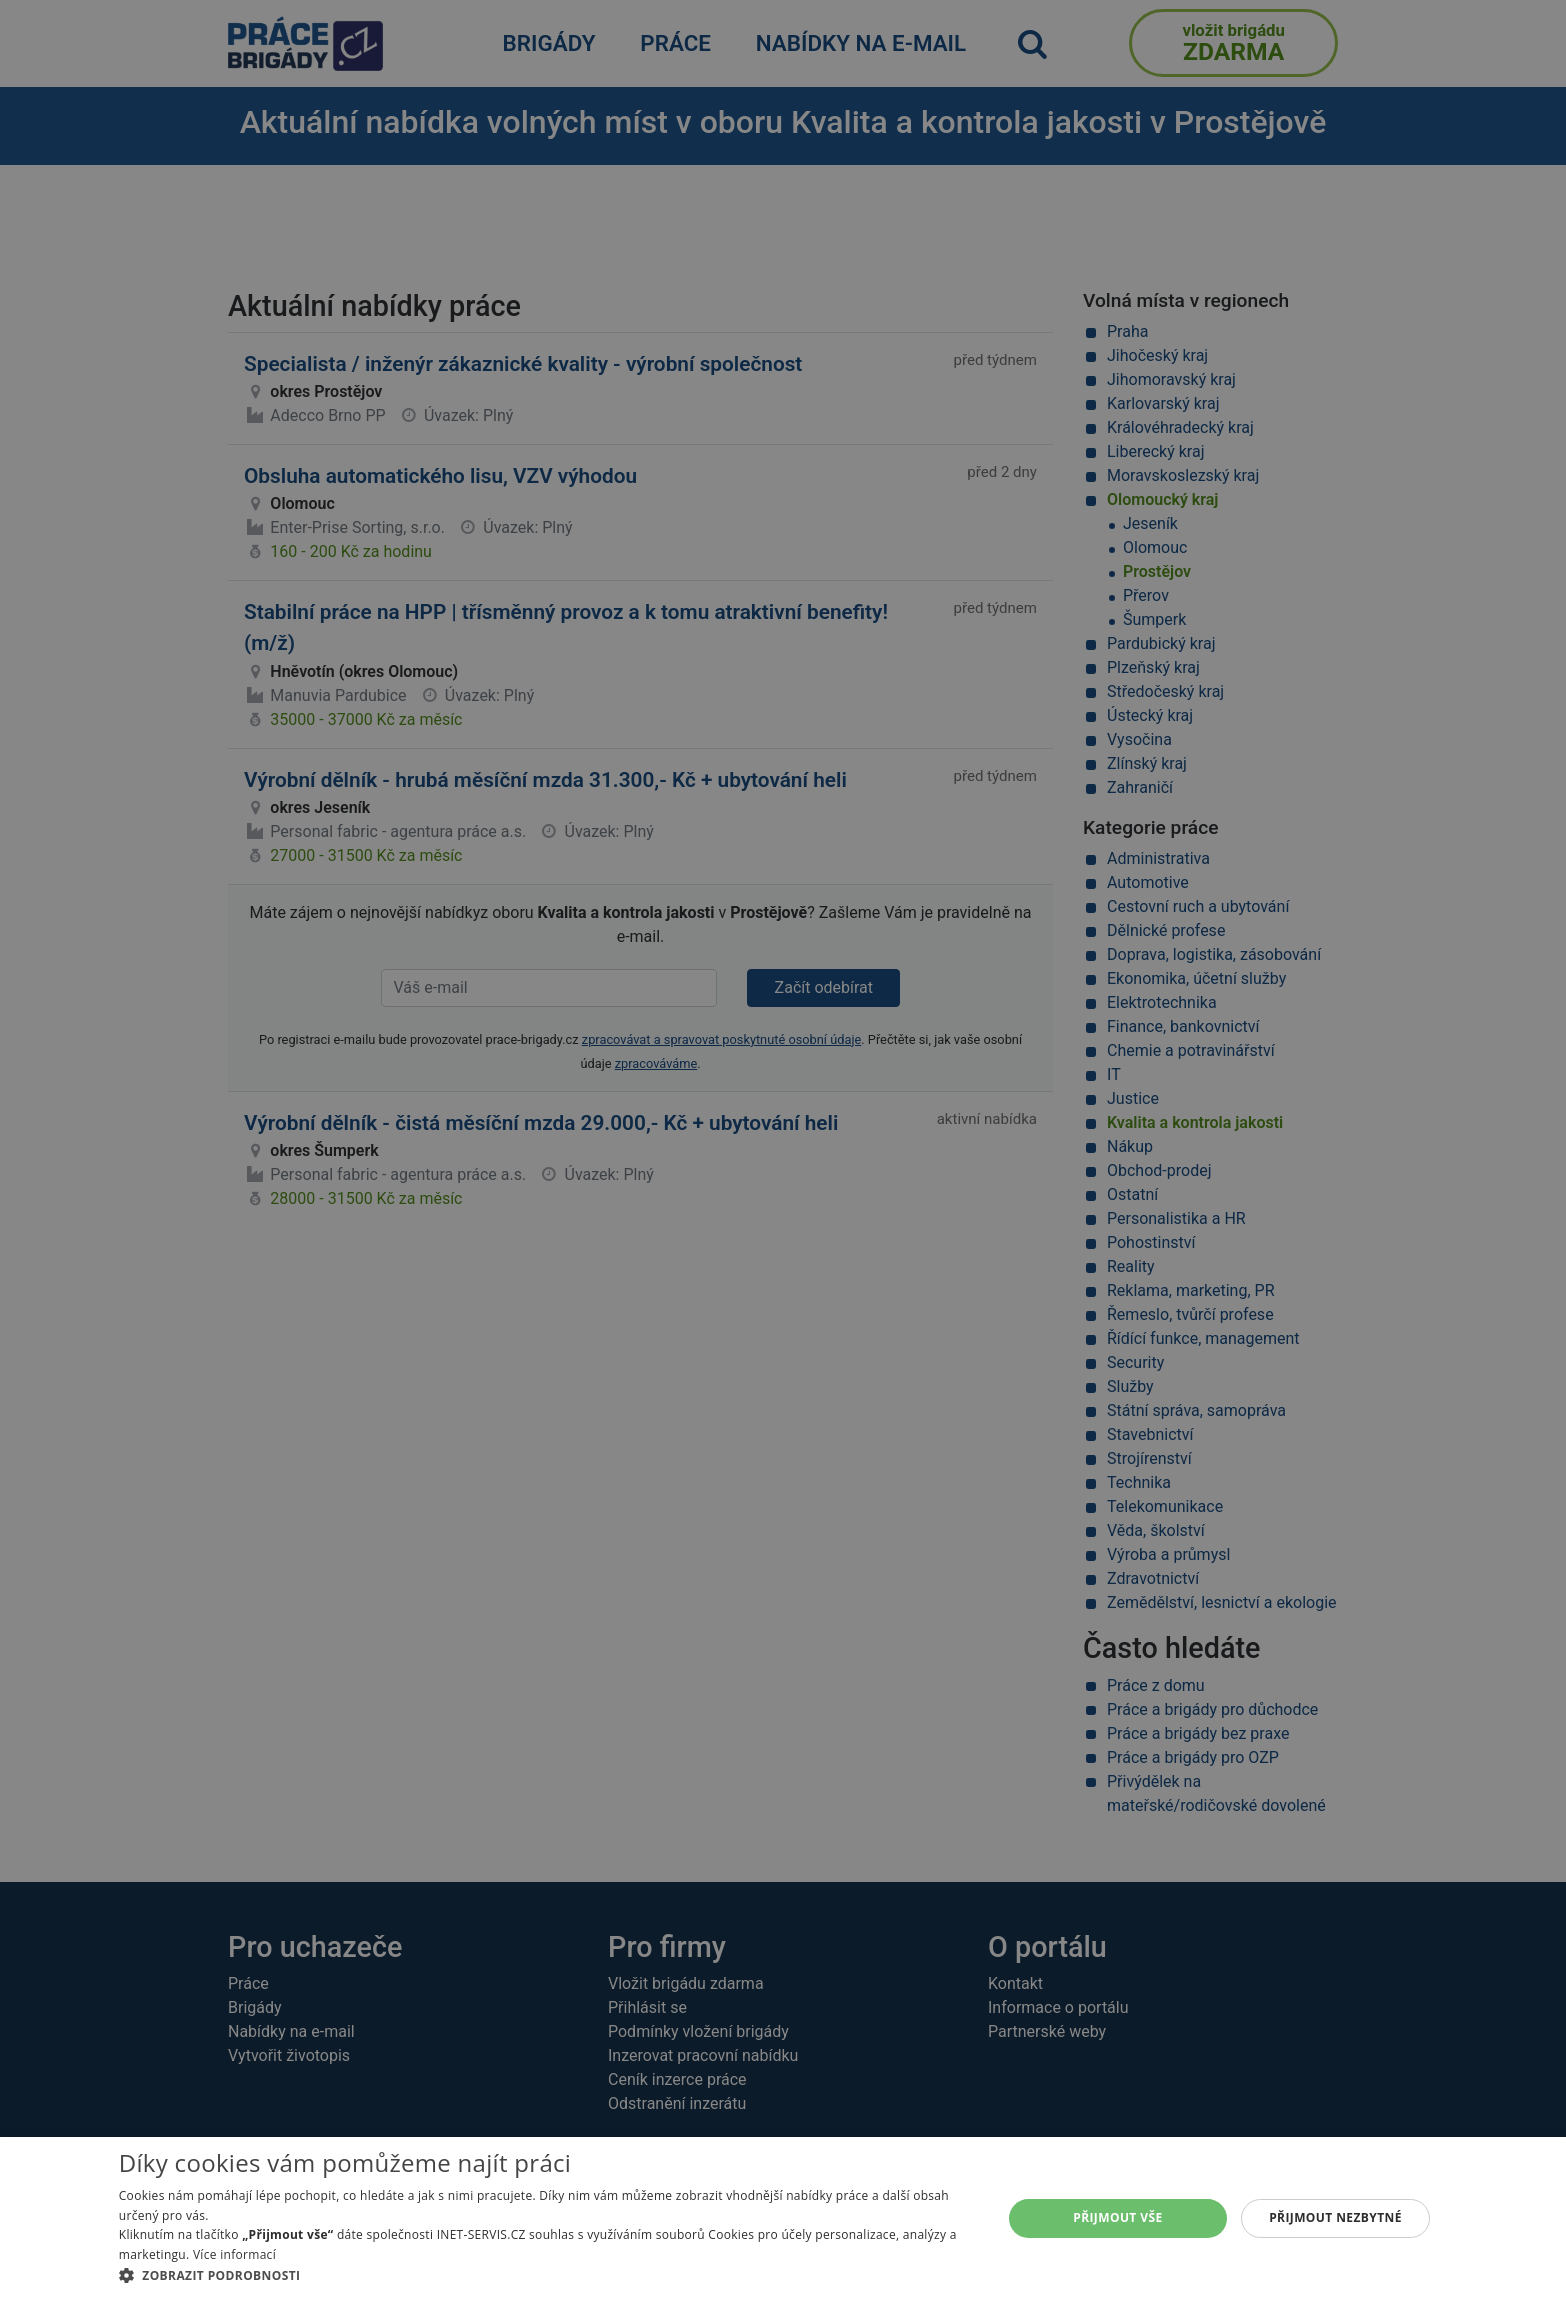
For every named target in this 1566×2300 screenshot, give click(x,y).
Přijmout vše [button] (1117, 2217)
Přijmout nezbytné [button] (1335, 2217)
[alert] (783, 1150)
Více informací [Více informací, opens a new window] (234, 2254)
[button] (547, 2275)
